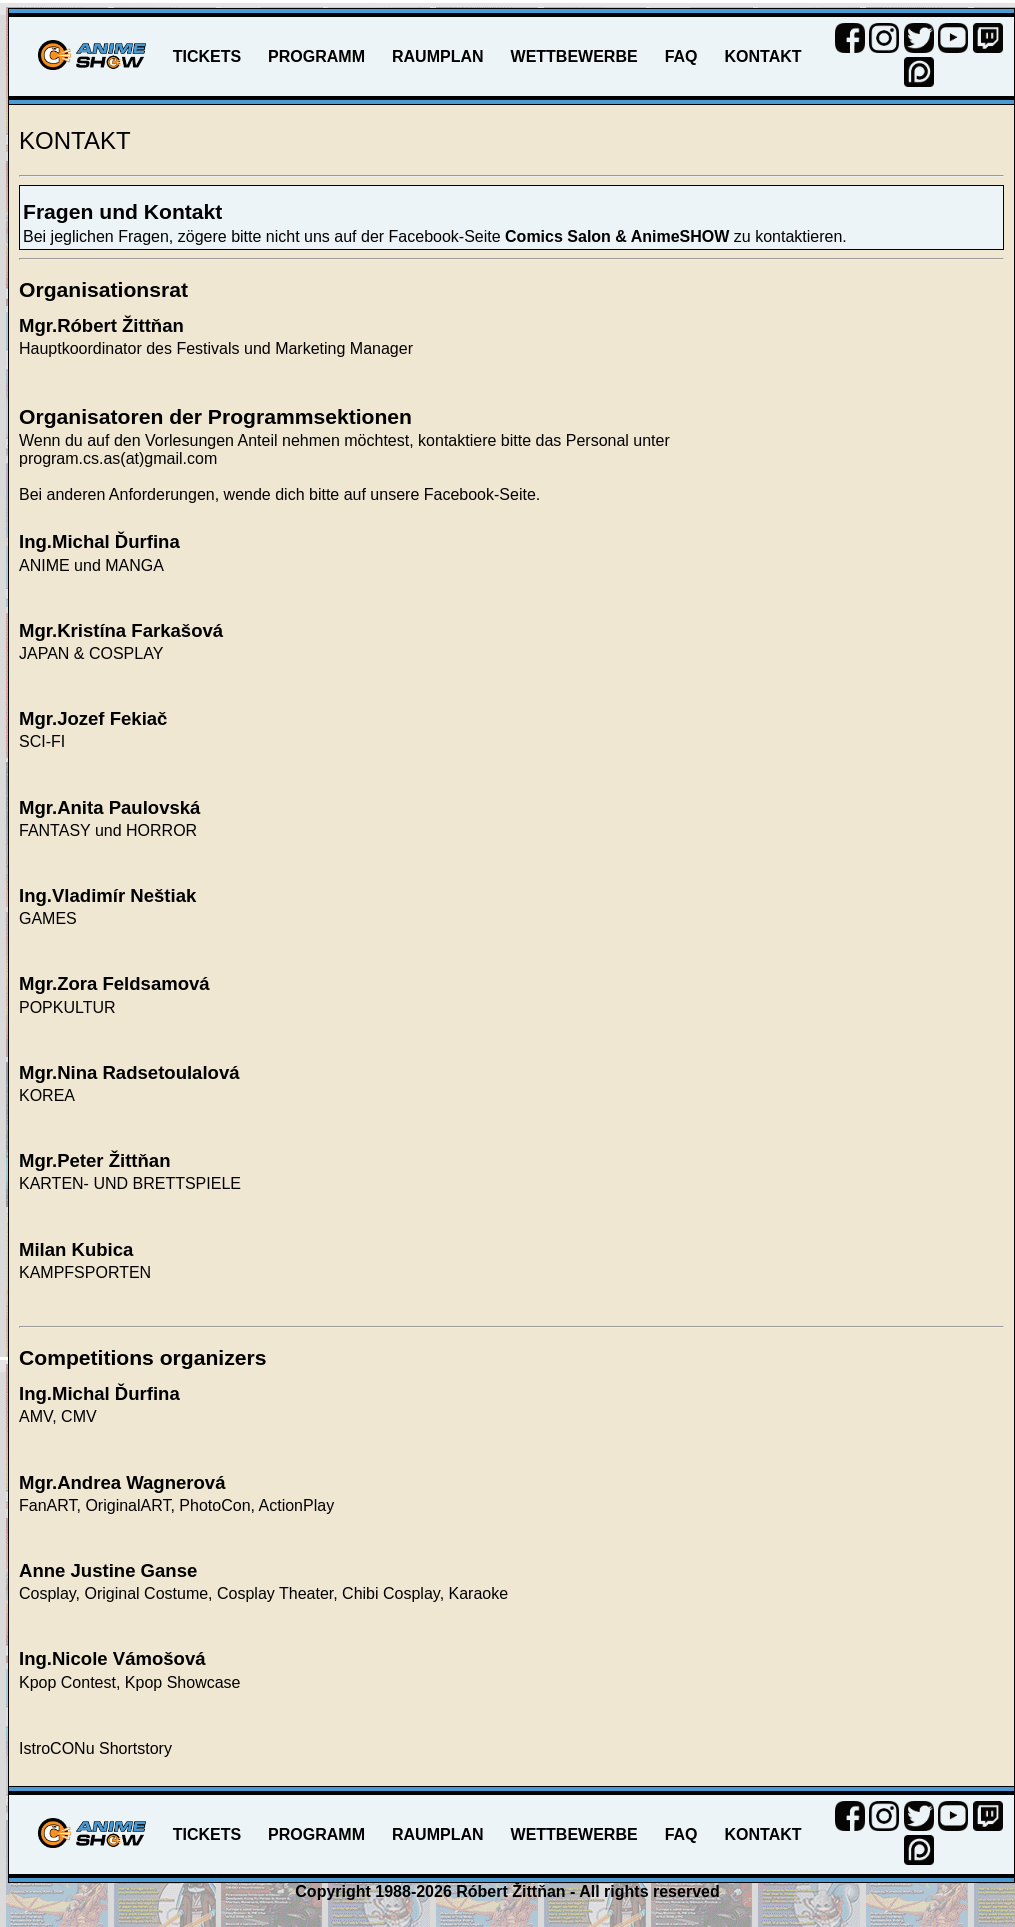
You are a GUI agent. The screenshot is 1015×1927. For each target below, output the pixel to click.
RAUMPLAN (438, 56)
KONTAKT (763, 56)
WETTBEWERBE (574, 56)
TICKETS (207, 56)
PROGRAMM (316, 56)
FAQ (681, 56)
